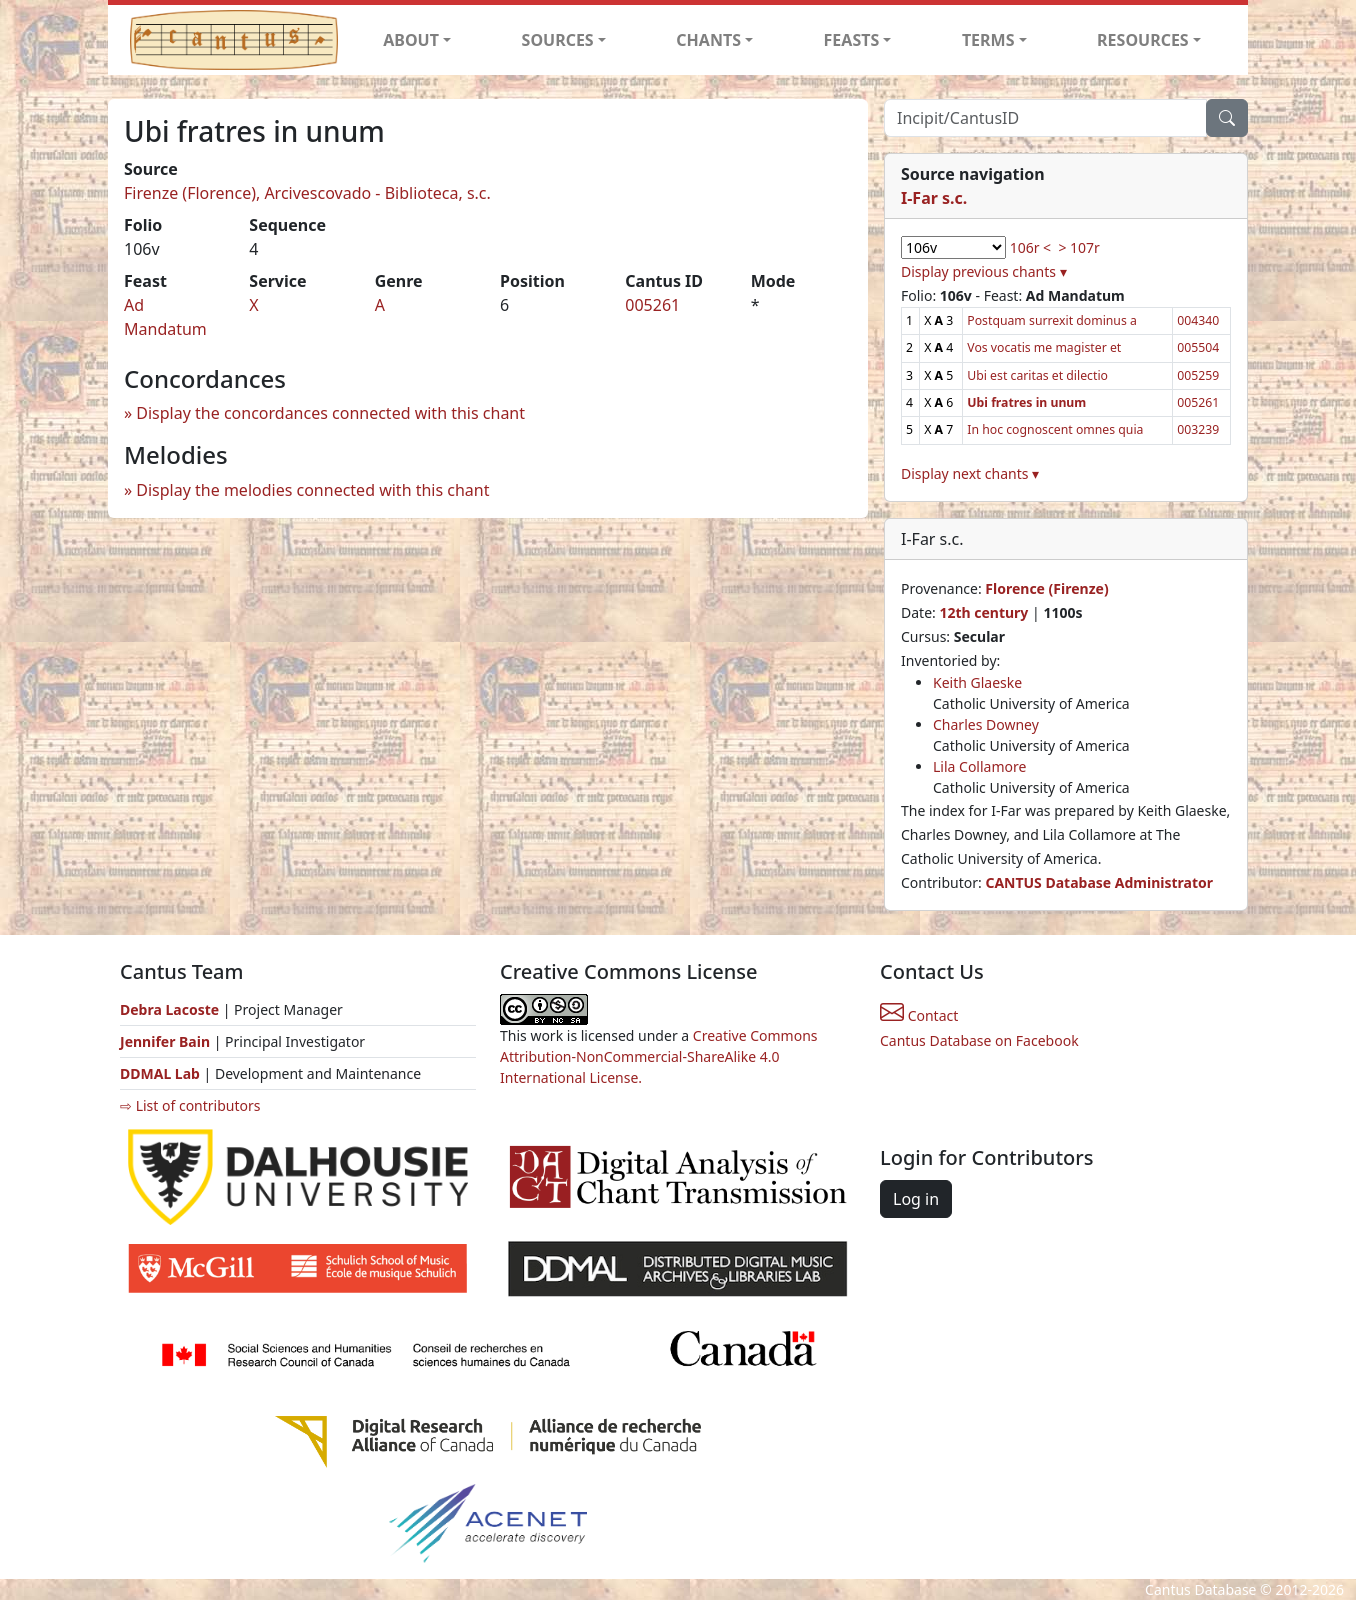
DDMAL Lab (160, 1073)
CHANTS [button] (708, 40)
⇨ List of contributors (190, 1105)
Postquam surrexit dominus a (1052, 320)
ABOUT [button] (411, 40)
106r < (1030, 247)
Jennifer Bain (167, 1041)
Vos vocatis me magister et (1044, 347)
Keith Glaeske (977, 682)
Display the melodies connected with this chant (312, 490)
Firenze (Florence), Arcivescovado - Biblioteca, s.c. (307, 193)
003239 (1198, 429)
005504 (1198, 347)
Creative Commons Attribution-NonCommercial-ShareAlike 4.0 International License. (659, 1056)
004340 (1198, 320)
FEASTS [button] (852, 40)
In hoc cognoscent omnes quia (1055, 429)
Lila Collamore (979, 766)
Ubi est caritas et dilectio (1037, 375)
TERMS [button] (988, 40)
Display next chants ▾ (970, 473)
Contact (919, 1015)
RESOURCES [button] (1143, 40)
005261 (652, 305)
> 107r (1078, 247)
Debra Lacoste (169, 1009)
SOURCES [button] (558, 40)
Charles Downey (986, 724)
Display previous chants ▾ (984, 271)
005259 (1198, 375)
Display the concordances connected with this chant (330, 413)
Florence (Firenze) (1046, 588)
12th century (983, 612)
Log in (916, 1199)
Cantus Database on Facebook (979, 1040)
